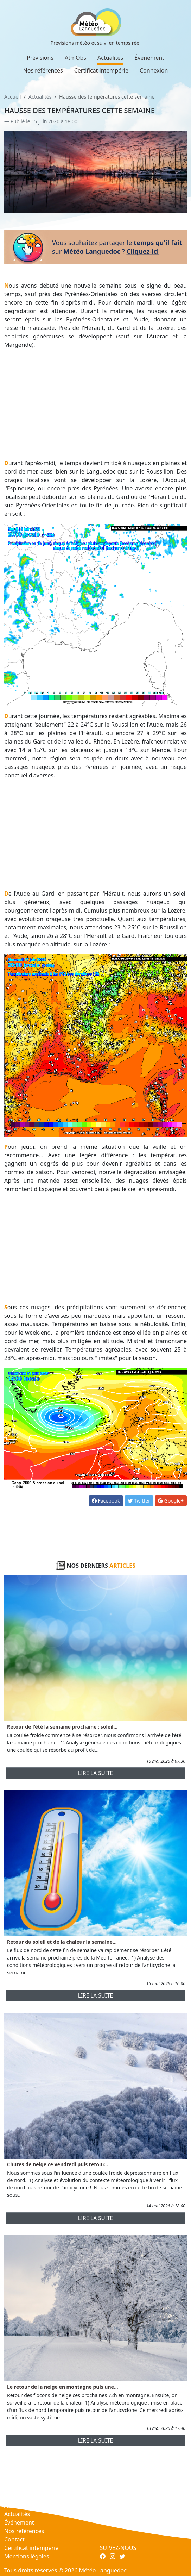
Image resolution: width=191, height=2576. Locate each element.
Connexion (154, 70)
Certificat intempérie (101, 70)
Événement (149, 58)
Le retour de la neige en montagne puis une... (62, 2386)
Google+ (171, 1500)
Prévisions (40, 58)
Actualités (110, 58)
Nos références (43, 70)
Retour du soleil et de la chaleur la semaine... (62, 1941)
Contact (14, 2539)
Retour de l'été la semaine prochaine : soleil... (62, 1726)
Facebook (106, 1500)
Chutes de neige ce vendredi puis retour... (57, 2164)
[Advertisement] (95, 404)
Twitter (139, 1500)
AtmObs (75, 58)
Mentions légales (26, 2556)
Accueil (12, 96)
